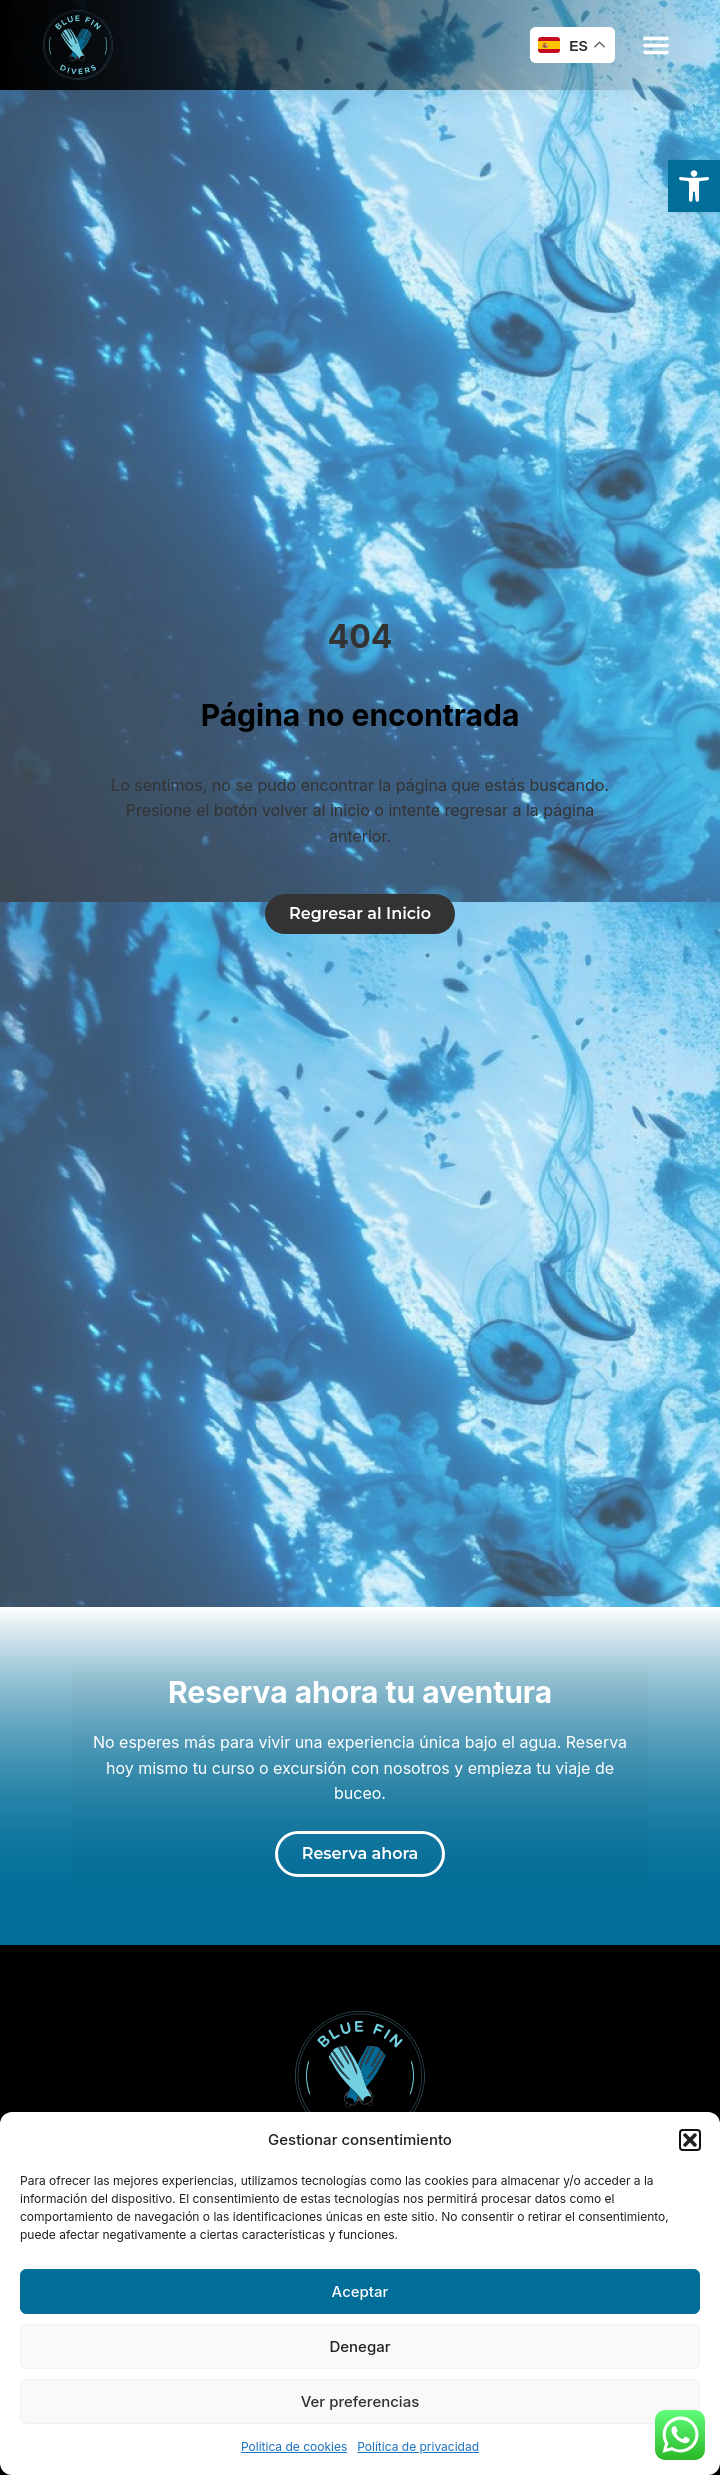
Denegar (359, 2346)
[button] (690, 2140)
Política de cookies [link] (294, 2446)
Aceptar (360, 2291)
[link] (694, 186)
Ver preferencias (360, 2401)
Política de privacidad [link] (418, 2446)
